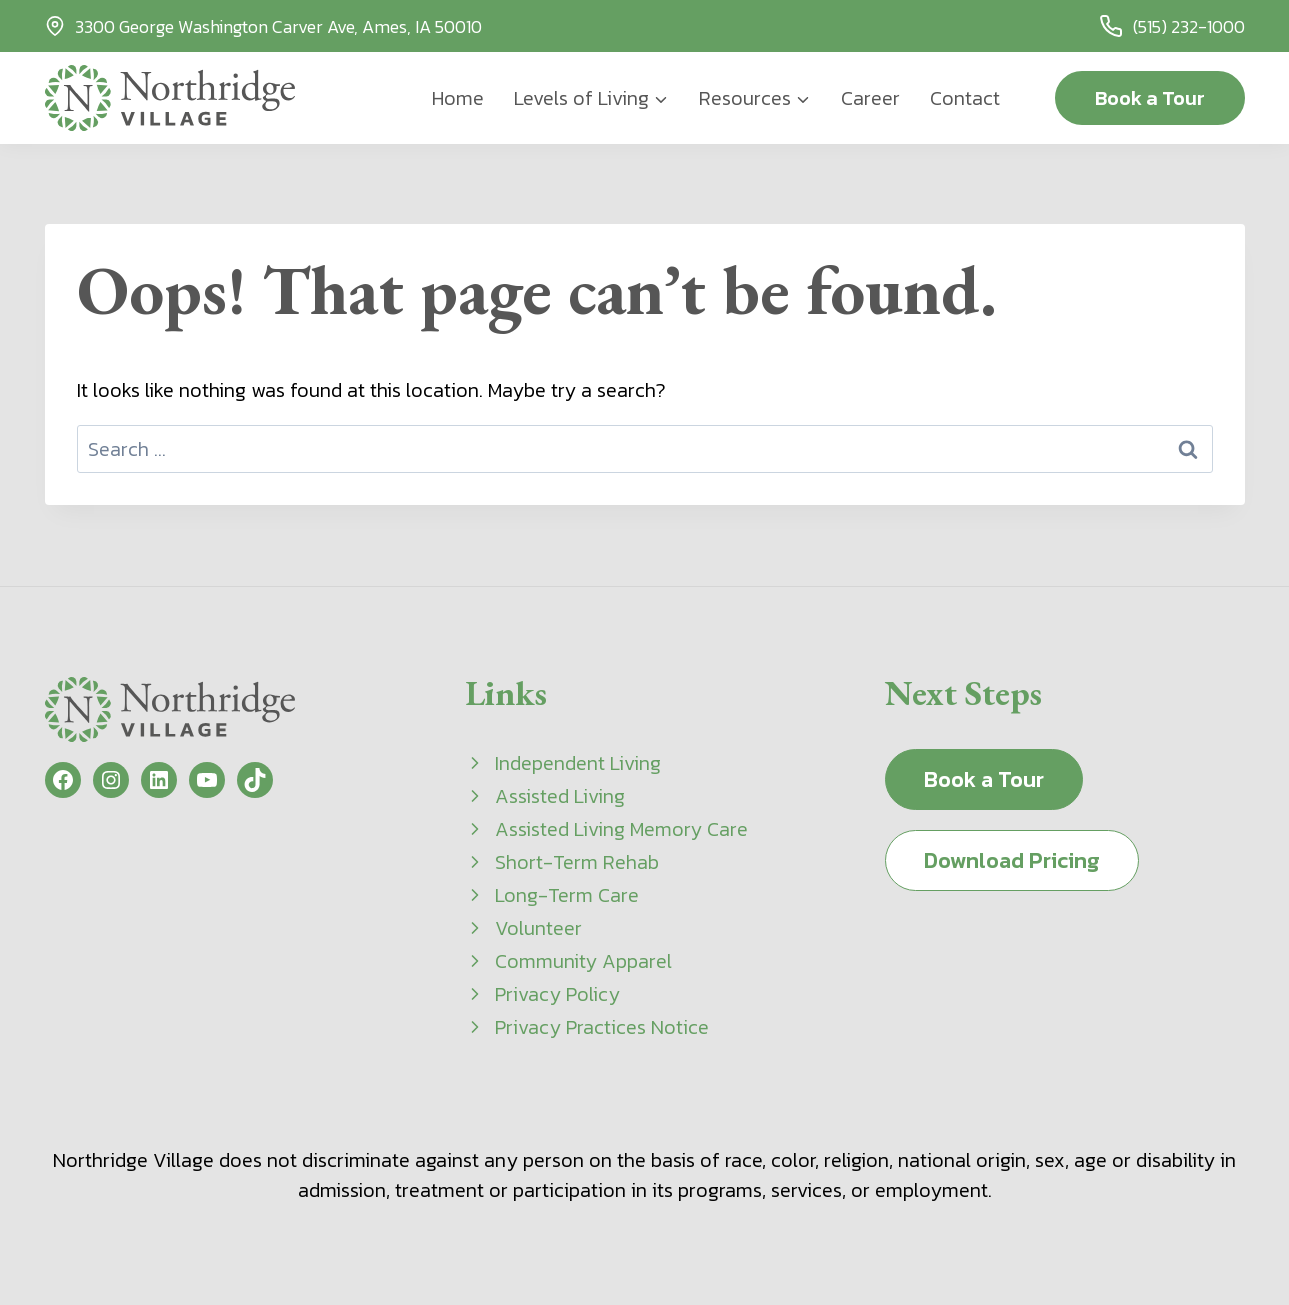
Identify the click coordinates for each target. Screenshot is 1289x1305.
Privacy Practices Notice (602, 1027)
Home (458, 98)
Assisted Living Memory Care (621, 829)
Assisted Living (560, 796)
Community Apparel (583, 961)
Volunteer (538, 928)
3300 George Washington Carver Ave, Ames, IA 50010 (278, 26)
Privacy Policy (557, 994)
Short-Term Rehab (577, 862)
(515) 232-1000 (1189, 26)
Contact (965, 98)
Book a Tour (1150, 98)
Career (870, 98)
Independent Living (578, 763)
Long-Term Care (567, 895)
